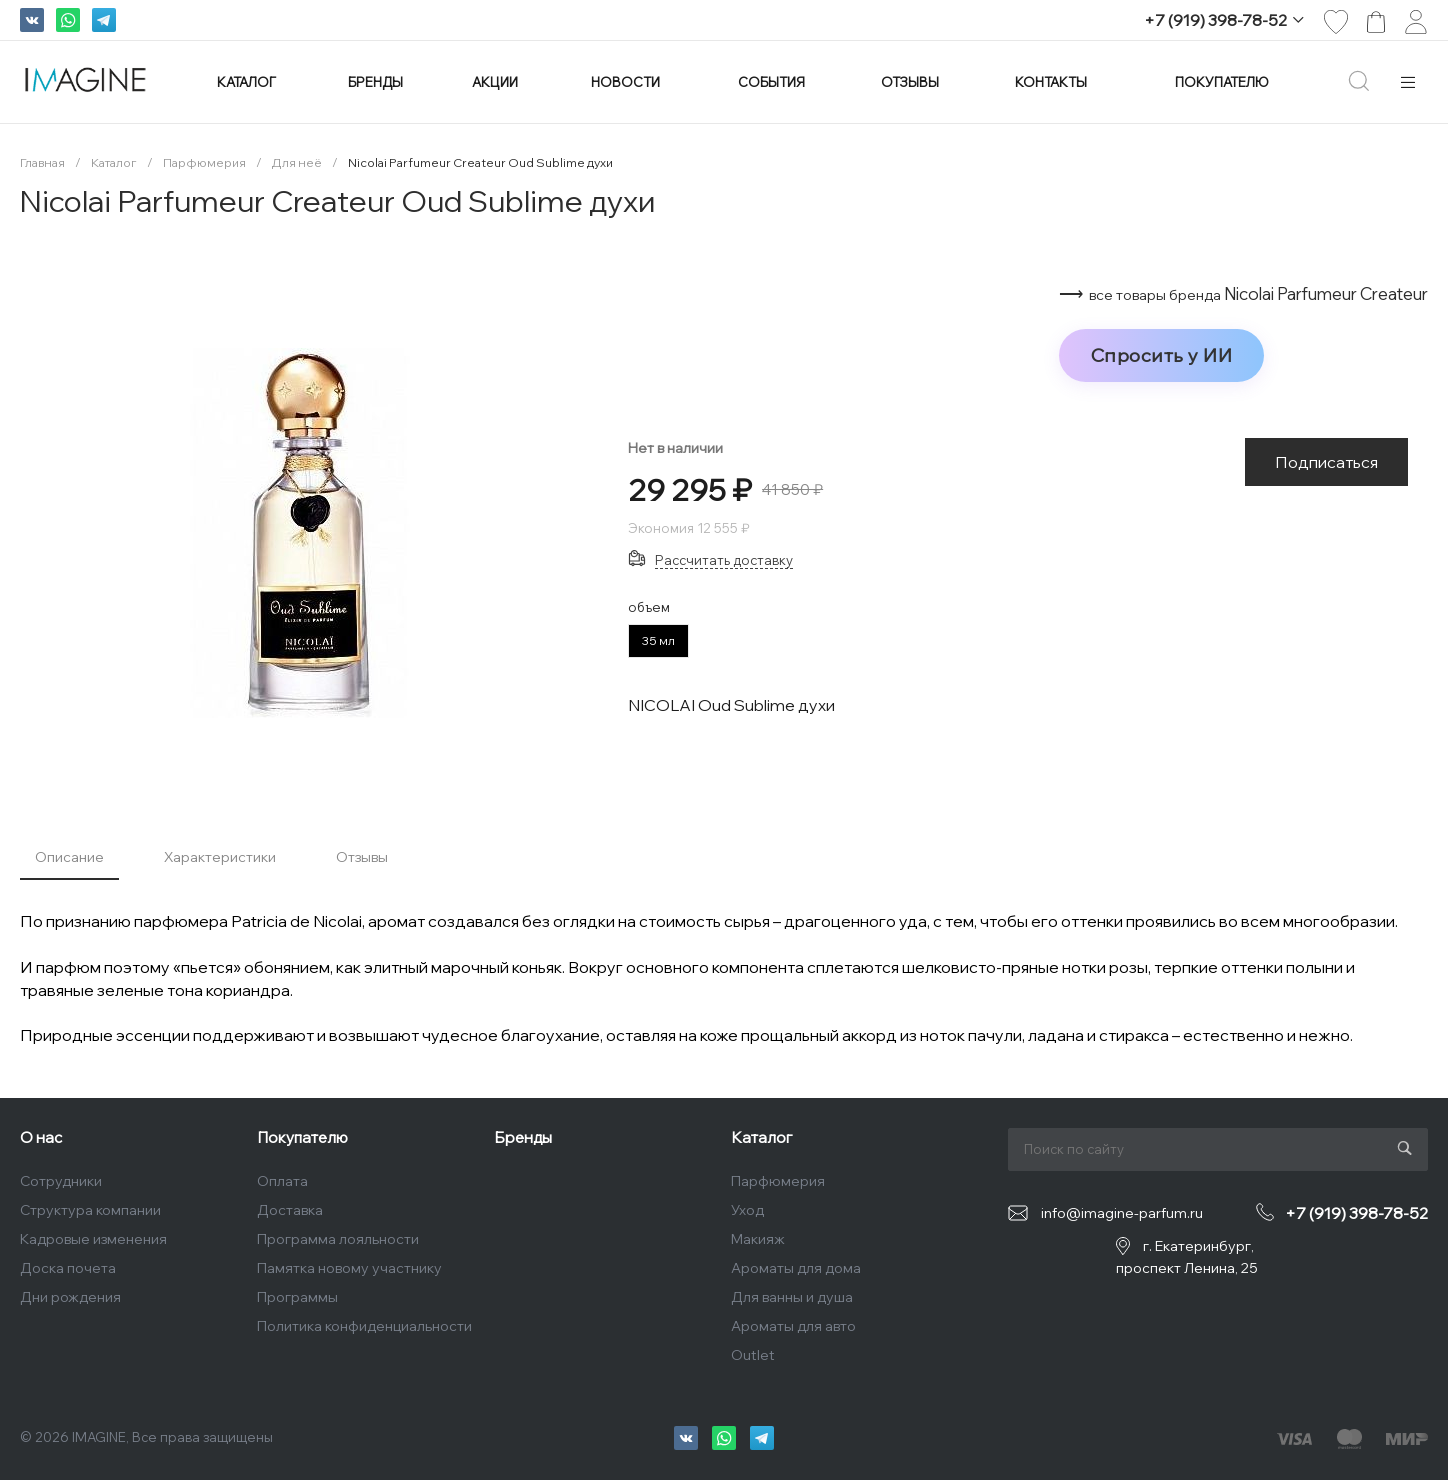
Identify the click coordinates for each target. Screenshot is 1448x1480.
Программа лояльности (338, 1239)
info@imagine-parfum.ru (1122, 1213)
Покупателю (302, 1137)
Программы (297, 1297)
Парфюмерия (778, 1181)
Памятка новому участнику (349, 1268)
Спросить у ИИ (1162, 355)
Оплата (282, 1181)
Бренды (523, 1137)
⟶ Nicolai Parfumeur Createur (1243, 294)
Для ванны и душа (792, 1297)
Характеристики (220, 857)
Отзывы (362, 857)
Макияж (758, 1239)
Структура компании (90, 1210)
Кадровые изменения (93, 1239)
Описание (69, 857)
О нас (41, 1137)
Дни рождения (70, 1297)
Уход (747, 1210)
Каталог (761, 1137)
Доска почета (68, 1268)
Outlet (753, 1355)
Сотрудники (61, 1181)
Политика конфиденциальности (364, 1326)
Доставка (290, 1210)
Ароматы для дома (796, 1268)
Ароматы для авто (793, 1326)
